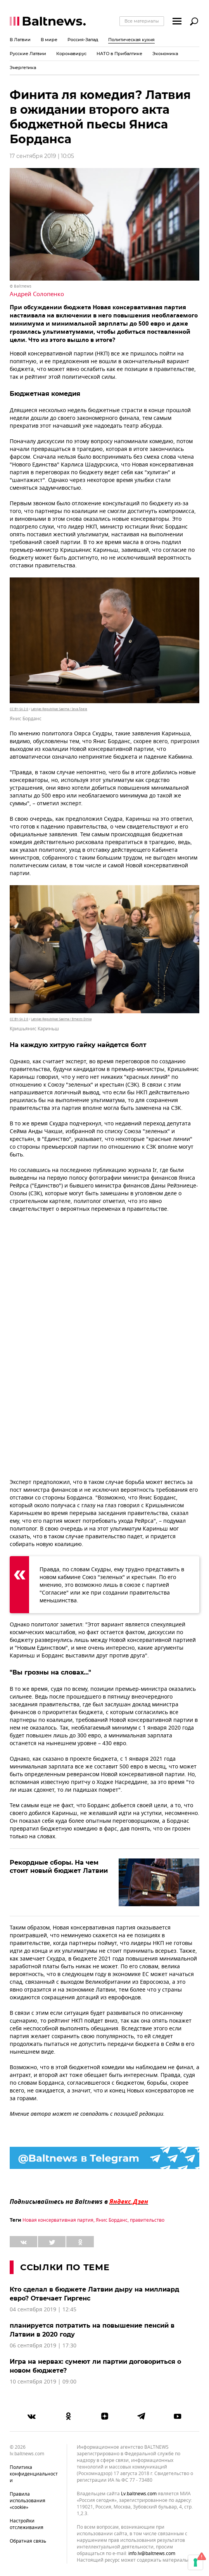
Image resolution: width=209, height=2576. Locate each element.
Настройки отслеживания (26, 2524)
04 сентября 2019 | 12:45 (43, 2310)
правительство (147, 2220)
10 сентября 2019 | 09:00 (43, 2382)
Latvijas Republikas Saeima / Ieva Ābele (59, 709)
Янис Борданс (112, 2220)
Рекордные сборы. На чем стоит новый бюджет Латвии (59, 1866)
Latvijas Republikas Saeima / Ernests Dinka (61, 1019)
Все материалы (141, 21)
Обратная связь (28, 2541)
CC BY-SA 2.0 (19, 709)
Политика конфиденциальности (34, 2474)
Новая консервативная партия (57, 2220)
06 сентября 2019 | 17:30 (43, 2346)
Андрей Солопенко (37, 294)
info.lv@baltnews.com (151, 2553)
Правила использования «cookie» (27, 2501)
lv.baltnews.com (139, 2494)
